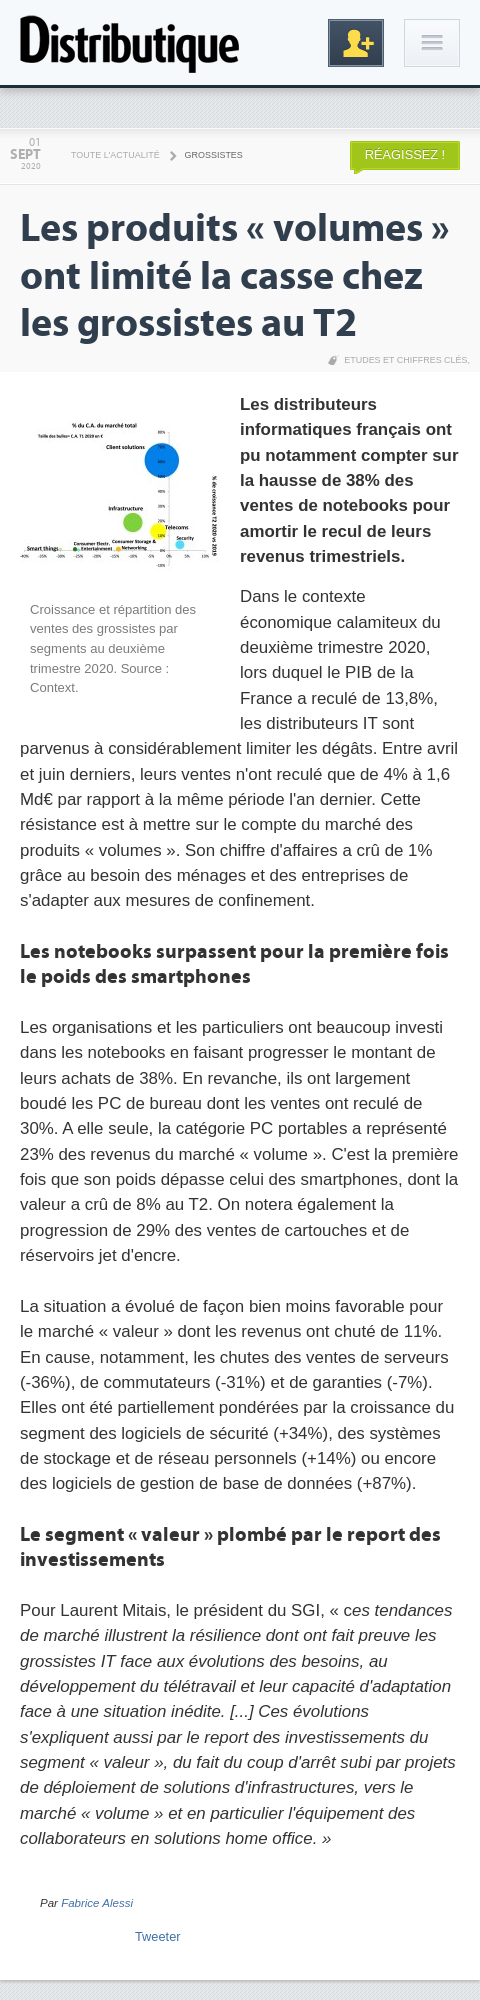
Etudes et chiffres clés (405, 360)
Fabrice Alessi (97, 1903)
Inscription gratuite (356, 43)
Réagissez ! (405, 154)
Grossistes (214, 155)
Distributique (130, 42)
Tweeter (158, 1936)
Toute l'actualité (115, 155)
